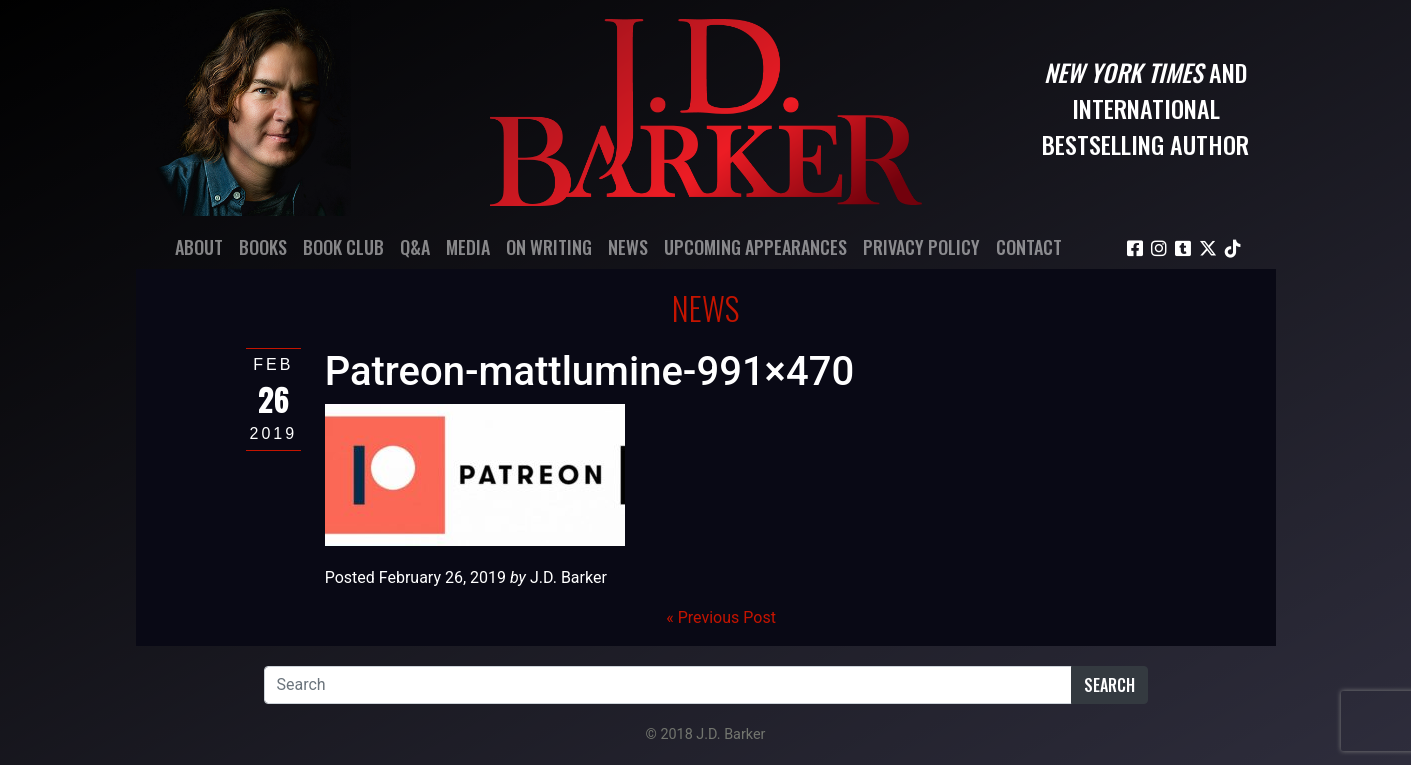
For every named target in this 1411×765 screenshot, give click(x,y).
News (628, 247)
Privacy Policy (921, 247)
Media (468, 247)
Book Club (343, 247)
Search (1109, 685)
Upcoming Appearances (755, 247)
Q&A (415, 247)
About (199, 247)
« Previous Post (721, 617)
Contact (1029, 247)
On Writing (549, 247)
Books (263, 247)
